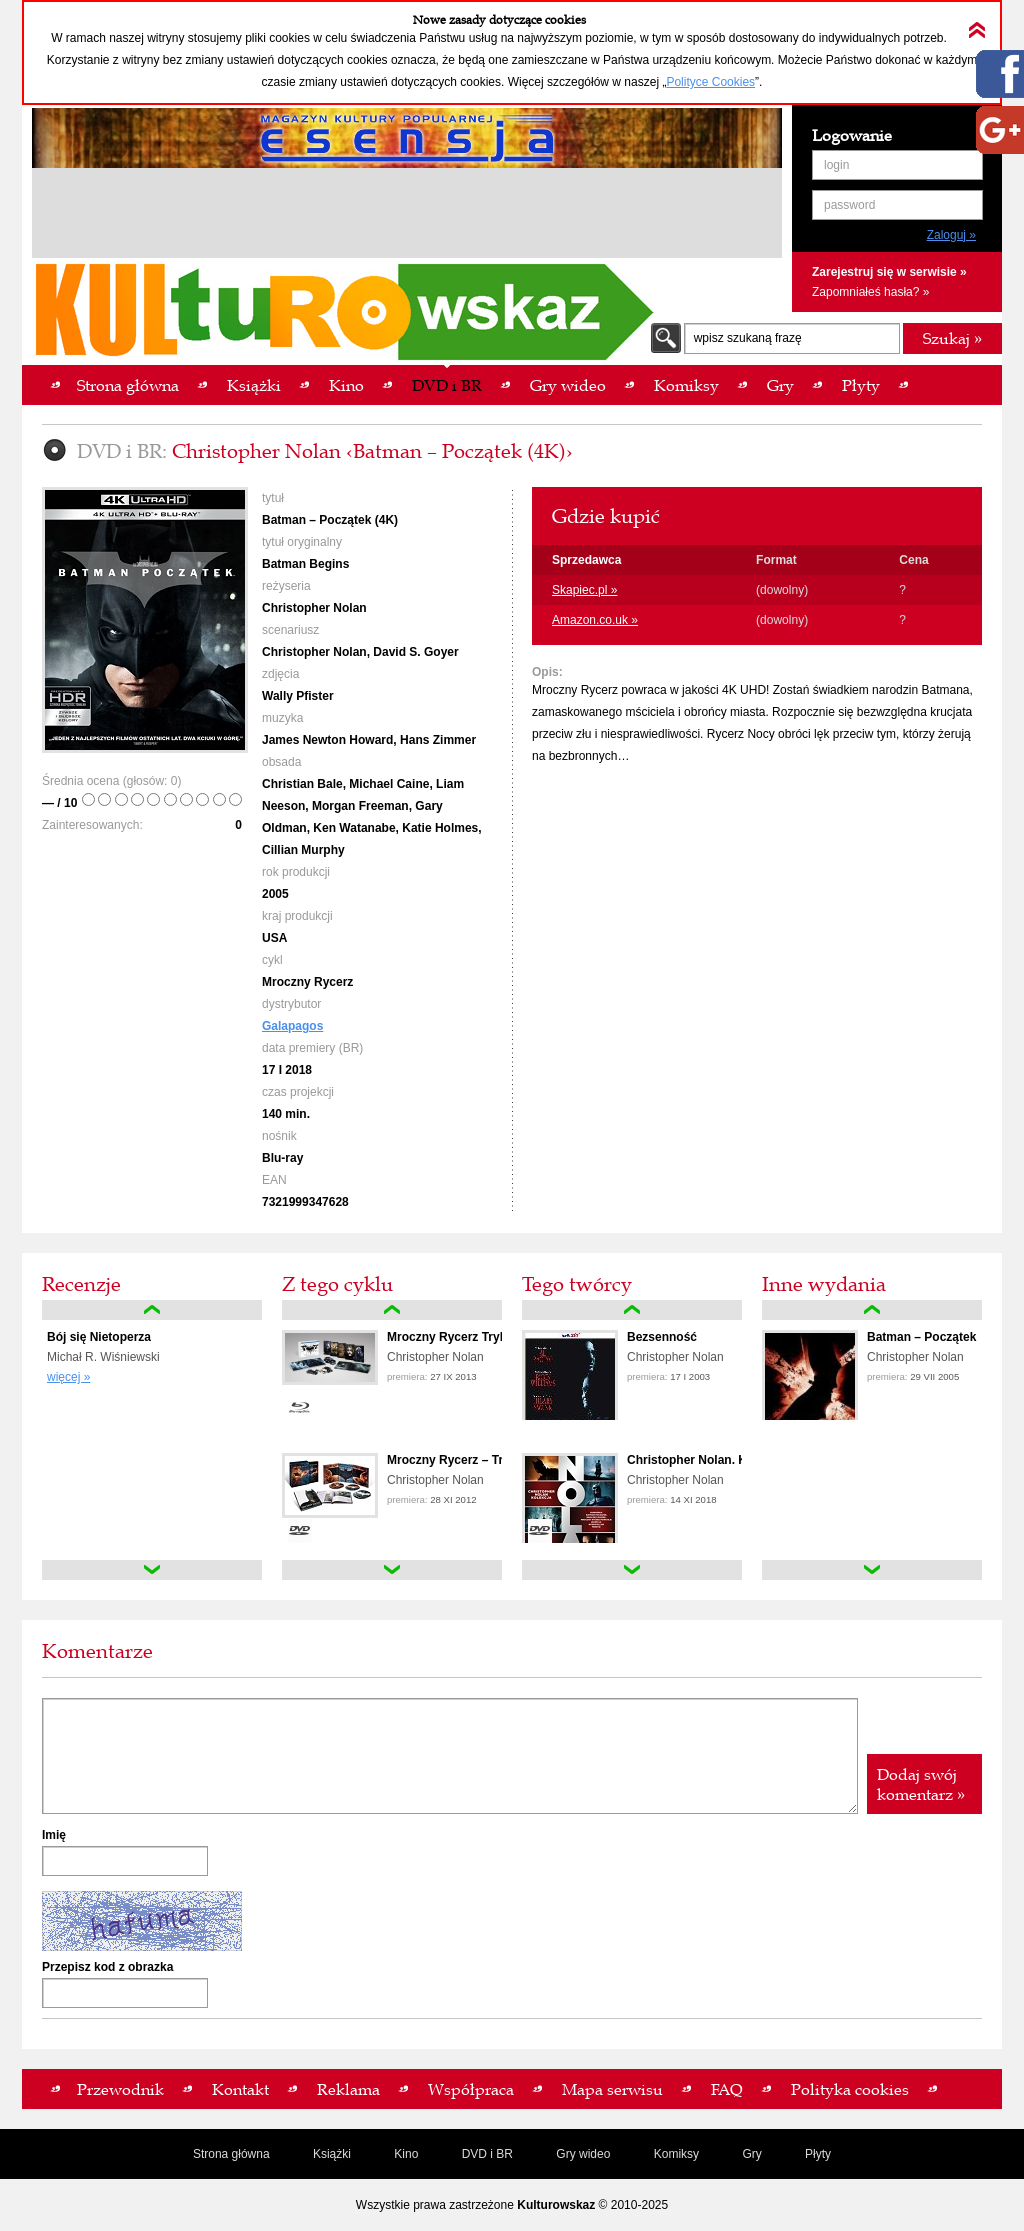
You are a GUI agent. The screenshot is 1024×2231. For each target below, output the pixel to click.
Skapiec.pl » (584, 590)
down (152, 1570)
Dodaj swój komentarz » (921, 1784)
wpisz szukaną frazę (748, 338)
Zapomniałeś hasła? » (870, 292)
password (849, 205)
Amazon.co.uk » (595, 620)
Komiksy (676, 2154)
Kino (406, 2154)
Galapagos (292, 1026)
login (836, 165)
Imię (54, 1835)
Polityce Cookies (710, 82)
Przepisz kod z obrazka (107, 1967)
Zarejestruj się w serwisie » (889, 272)
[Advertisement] (407, 216)
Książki (332, 2154)
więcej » (68, 1377)
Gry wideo (583, 2154)
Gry (751, 2154)
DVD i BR (487, 2154)
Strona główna (231, 2154)
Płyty (818, 2154)
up (152, 1310)
